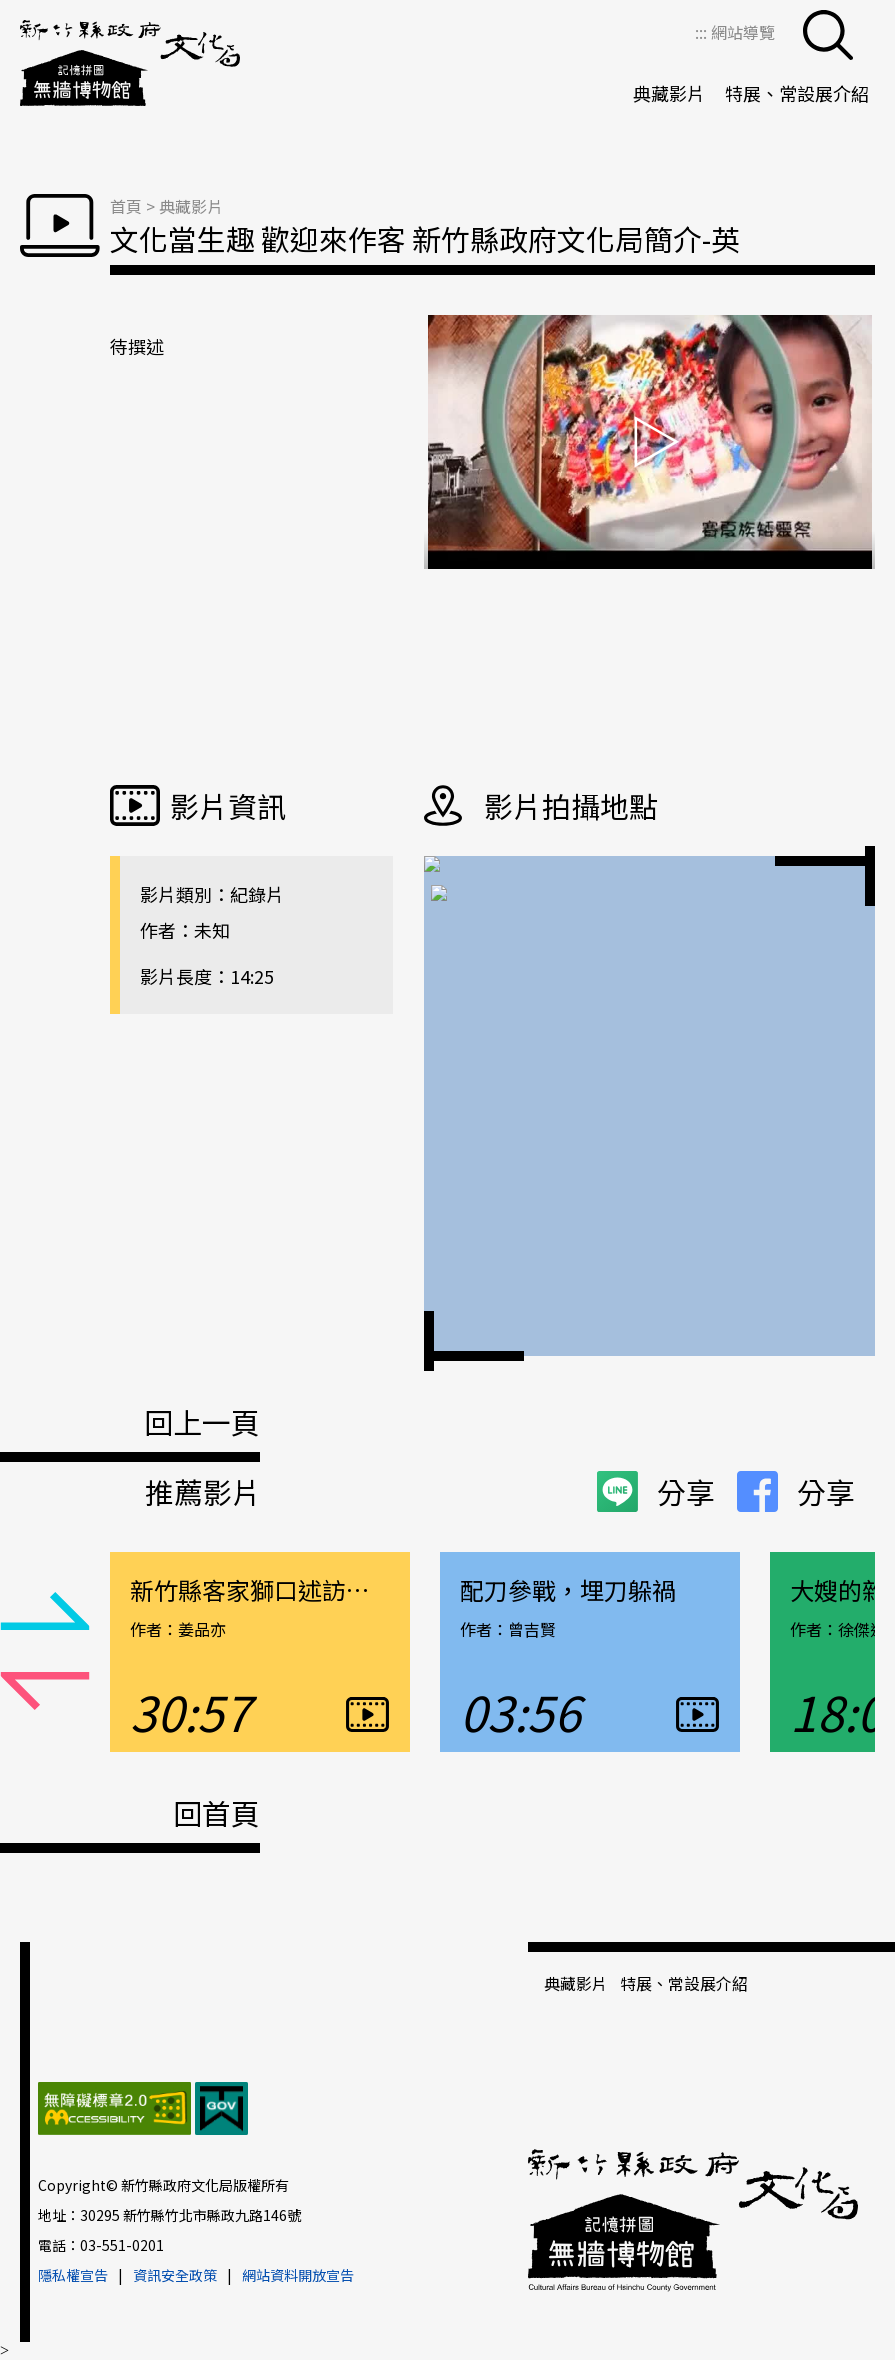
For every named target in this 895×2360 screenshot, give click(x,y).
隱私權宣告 (73, 2275)
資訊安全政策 (175, 2275)
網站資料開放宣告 (298, 2275)
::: (703, 32)
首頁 (126, 206)
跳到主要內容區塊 (10, 10)
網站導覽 (743, 32)
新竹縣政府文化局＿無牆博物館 (130, 65)
